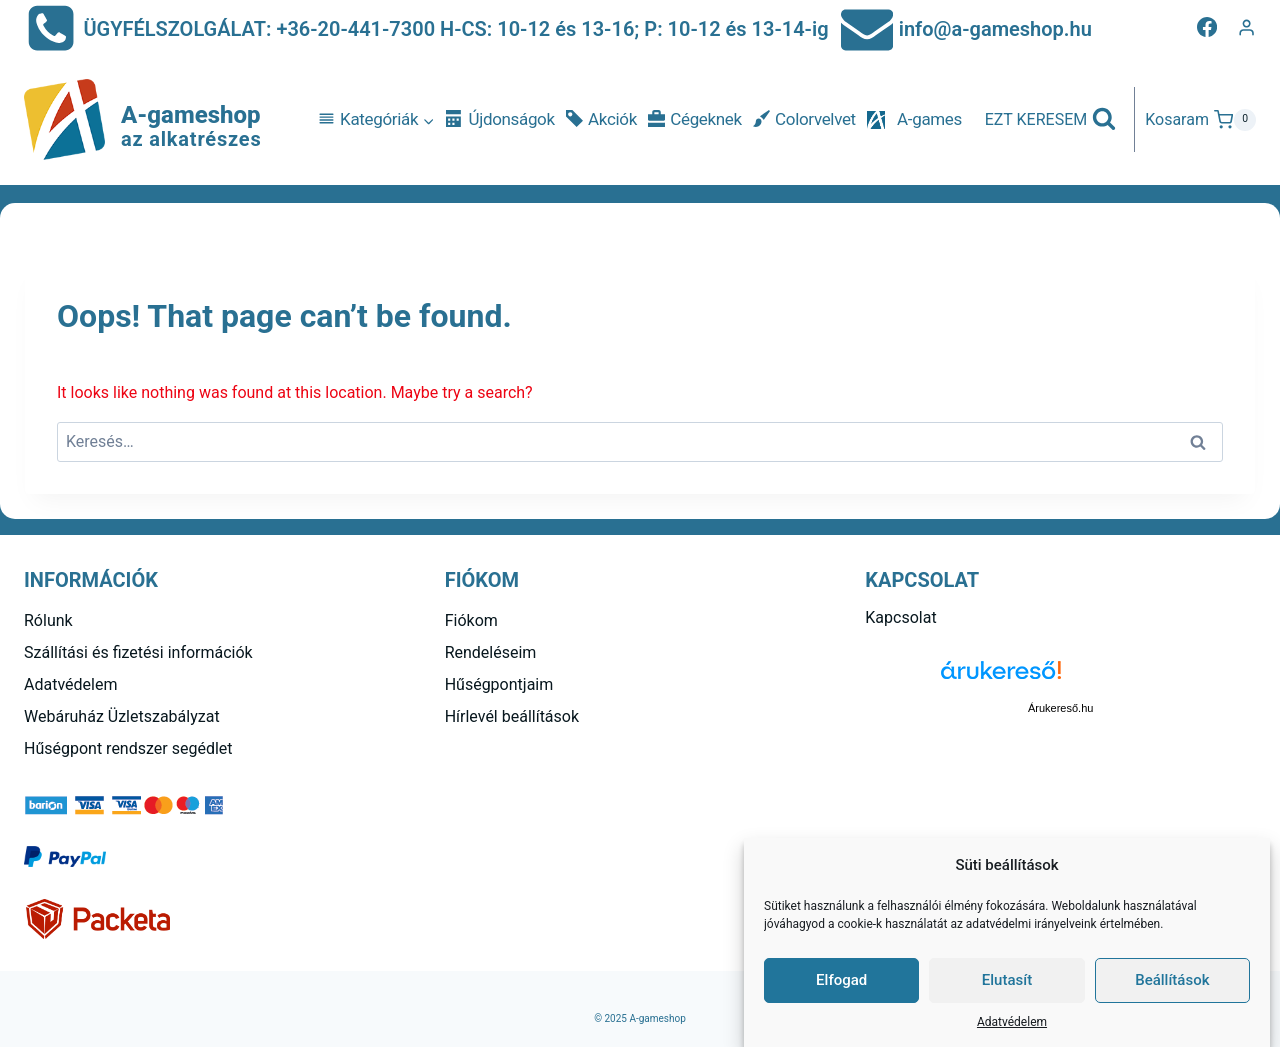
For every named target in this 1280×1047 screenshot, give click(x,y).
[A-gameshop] (143, 119)
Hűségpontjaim (499, 684)
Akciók (601, 119)
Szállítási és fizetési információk (138, 652)
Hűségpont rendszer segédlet (128, 748)
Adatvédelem (1012, 1022)
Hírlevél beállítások (512, 716)
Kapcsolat (900, 617)
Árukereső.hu (1060, 708)
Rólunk (48, 620)
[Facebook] (1207, 27)
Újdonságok (500, 119)
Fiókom (471, 620)
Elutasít (1007, 980)
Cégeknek (695, 119)
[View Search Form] (1051, 120)
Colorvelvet (804, 119)
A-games (929, 119)
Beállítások (1172, 980)
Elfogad (841, 980)
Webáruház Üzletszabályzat (122, 716)
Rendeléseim (491, 652)
